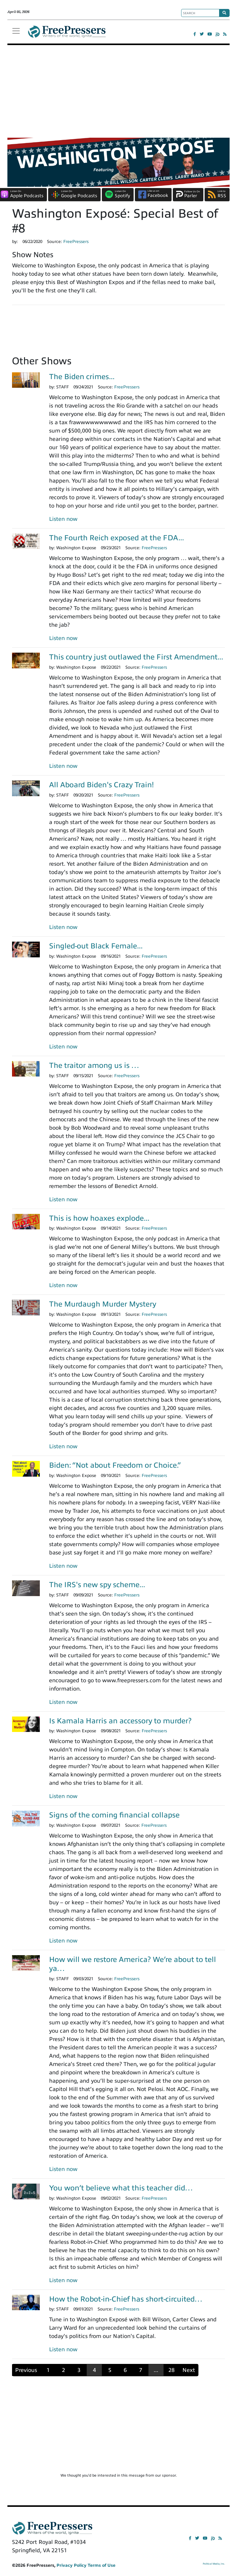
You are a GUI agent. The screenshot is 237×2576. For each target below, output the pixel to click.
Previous (26, 2370)
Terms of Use (101, 2565)
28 (171, 2370)
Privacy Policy (71, 2565)
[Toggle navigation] (16, 31)
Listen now (63, 519)
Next (188, 2370)
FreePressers (66, 34)
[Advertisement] (118, 91)
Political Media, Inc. (214, 2563)
